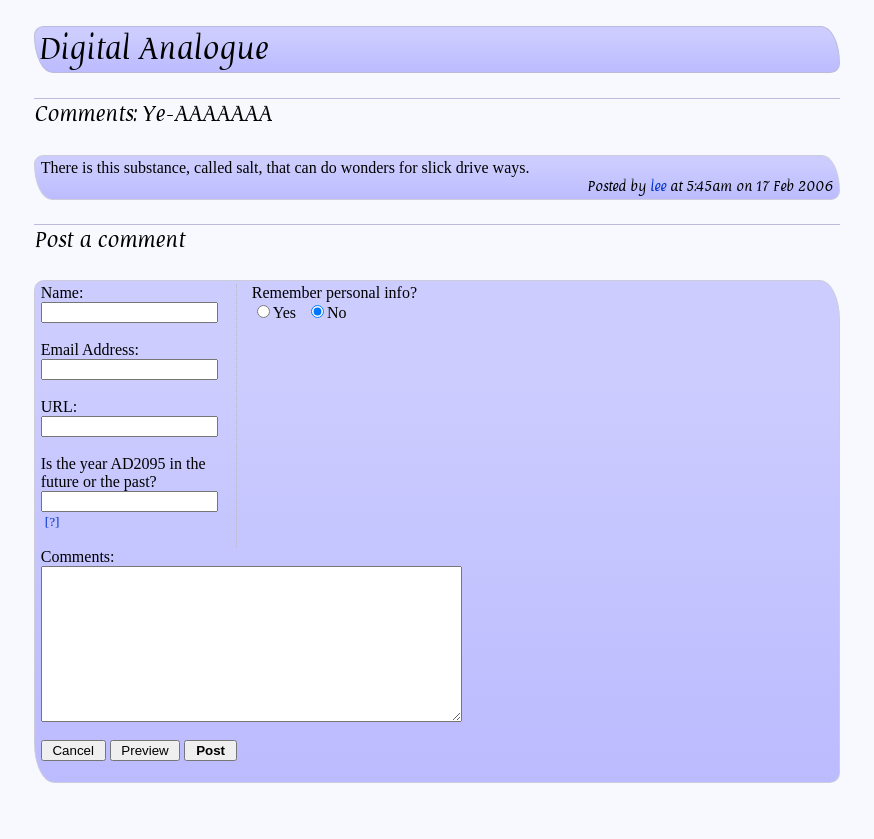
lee (658, 186)
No (337, 312)
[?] (52, 521)
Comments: (78, 556)
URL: (59, 406)
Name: (62, 292)
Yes (284, 312)
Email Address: (90, 349)
